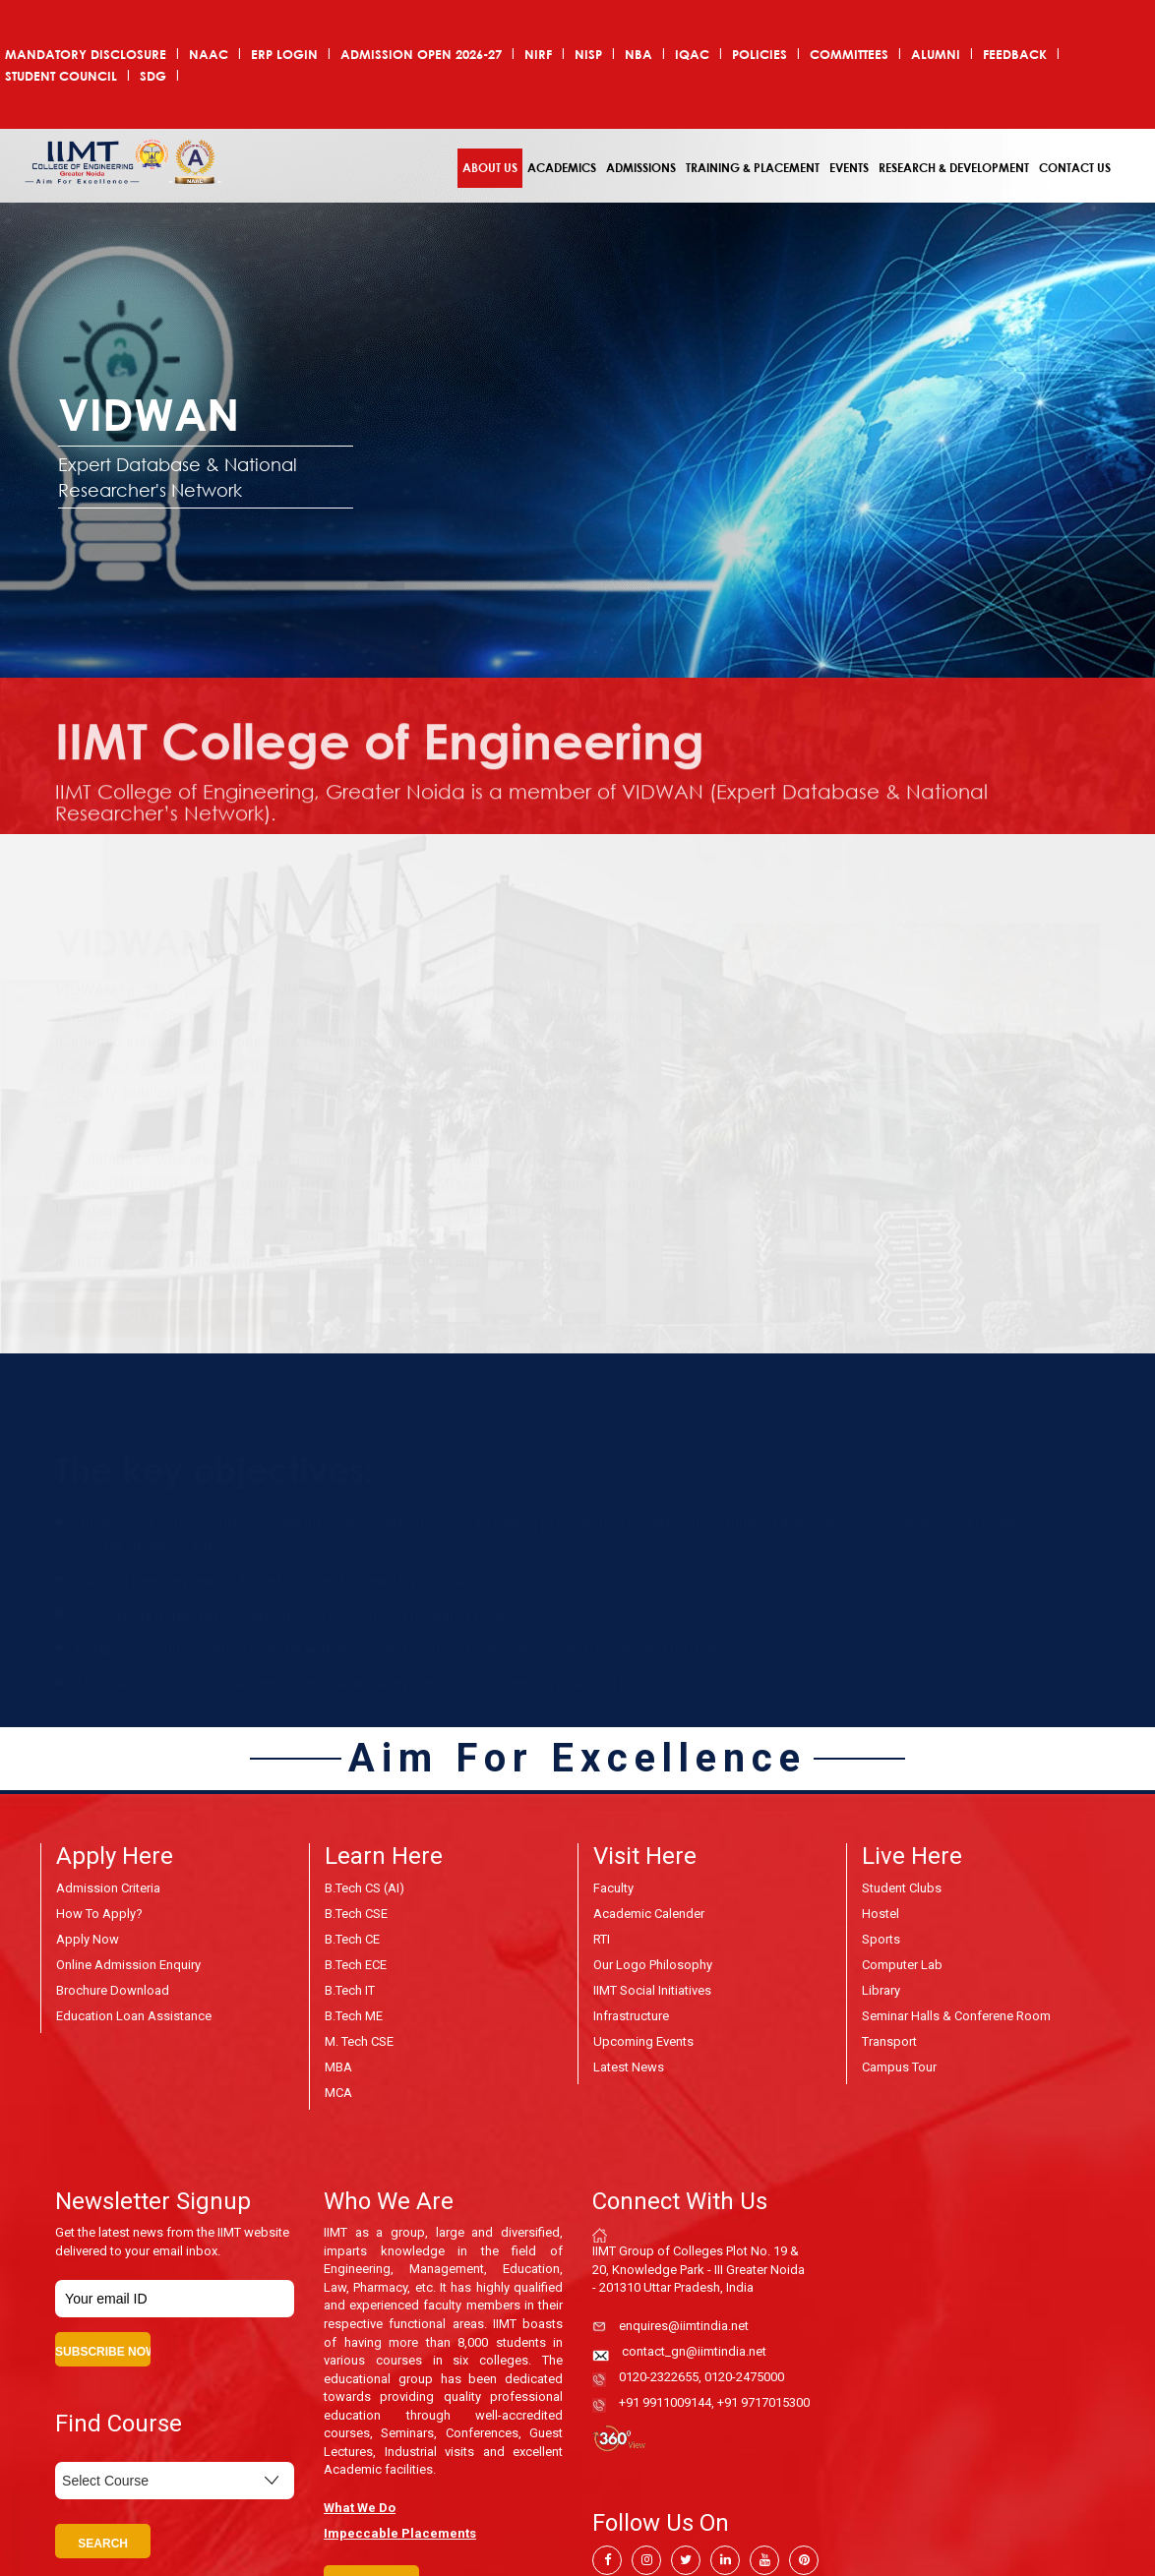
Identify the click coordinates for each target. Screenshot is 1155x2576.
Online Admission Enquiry (128, 1964)
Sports (881, 1939)
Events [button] (849, 167)
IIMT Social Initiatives (652, 1990)
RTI (601, 1939)
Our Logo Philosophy (652, 1964)
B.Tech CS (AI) (364, 1888)
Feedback (1015, 55)
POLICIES (759, 55)
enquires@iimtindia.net (684, 2325)
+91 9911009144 (665, 2402)
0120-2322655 (659, 2376)
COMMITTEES (849, 55)
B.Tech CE (352, 1939)
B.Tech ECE (356, 1964)
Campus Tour (899, 2067)
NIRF (538, 55)
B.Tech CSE (356, 1913)
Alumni (935, 55)
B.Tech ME (354, 2015)
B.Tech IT (350, 1990)
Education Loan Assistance (134, 2015)
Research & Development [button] (954, 167)
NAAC (208, 55)
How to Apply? (99, 1913)
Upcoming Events (643, 2041)
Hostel (880, 1913)
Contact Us (1075, 167)
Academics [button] (561, 167)
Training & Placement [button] (753, 167)
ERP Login (284, 55)
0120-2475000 (744, 2376)
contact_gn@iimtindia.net (694, 2351)
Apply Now (87, 1939)
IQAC (692, 55)
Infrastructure (631, 2015)
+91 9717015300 (763, 2402)
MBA (338, 2067)
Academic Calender (648, 1913)
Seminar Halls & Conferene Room (956, 2015)
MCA (338, 2092)
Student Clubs (902, 1888)
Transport (889, 2041)
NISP (588, 55)
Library (881, 1990)
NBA (638, 55)
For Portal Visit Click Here (164, 1301)
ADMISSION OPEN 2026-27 (421, 55)
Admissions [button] (641, 167)
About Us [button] (489, 167)
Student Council (61, 76)
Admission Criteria (108, 1888)
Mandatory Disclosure (85, 55)
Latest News (628, 2067)
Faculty (613, 1888)
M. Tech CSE (359, 2041)
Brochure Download (112, 1990)
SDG (153, 76)
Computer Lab (902, 1964)
